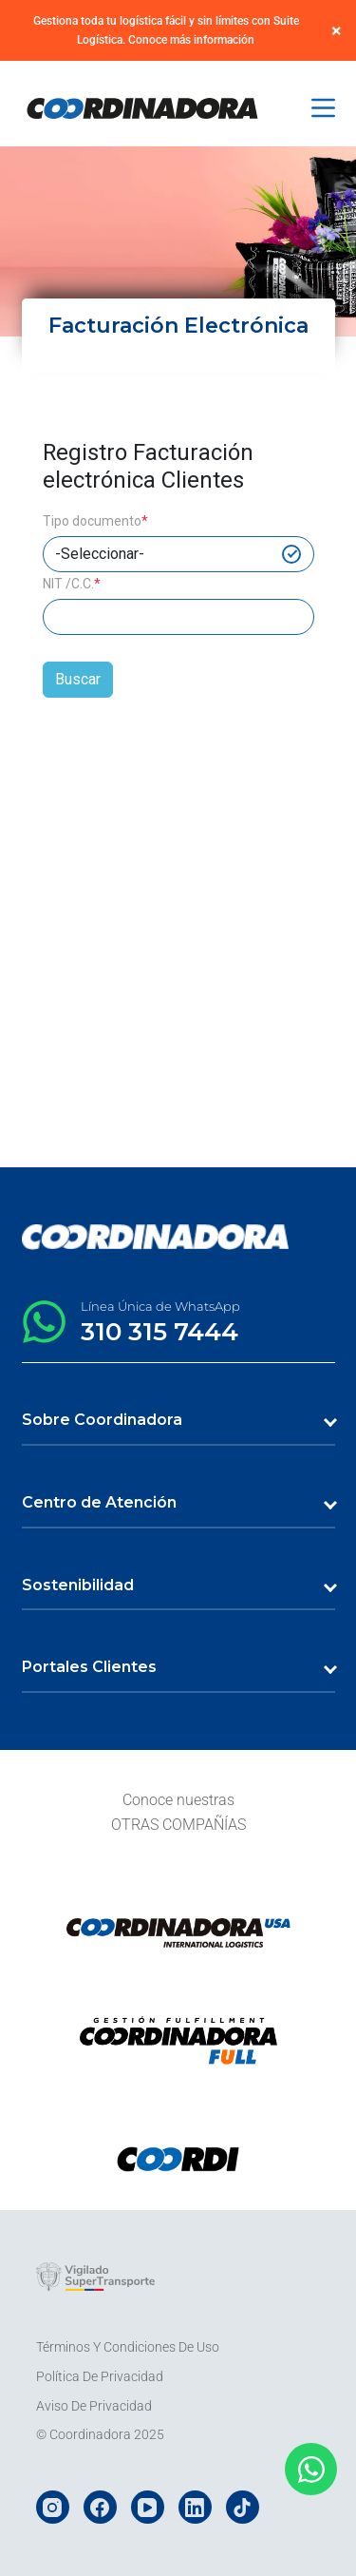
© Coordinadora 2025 (100, 2434)
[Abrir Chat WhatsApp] (311, 2469)
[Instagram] (52, 2507)
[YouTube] (147, 2507)
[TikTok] (242, 2507)
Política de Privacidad (99, 2376)
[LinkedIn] (195, 2507)
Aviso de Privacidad (94, 2405)
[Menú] (323, 108)
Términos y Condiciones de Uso (127, 2347)
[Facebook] (100, 2507)
